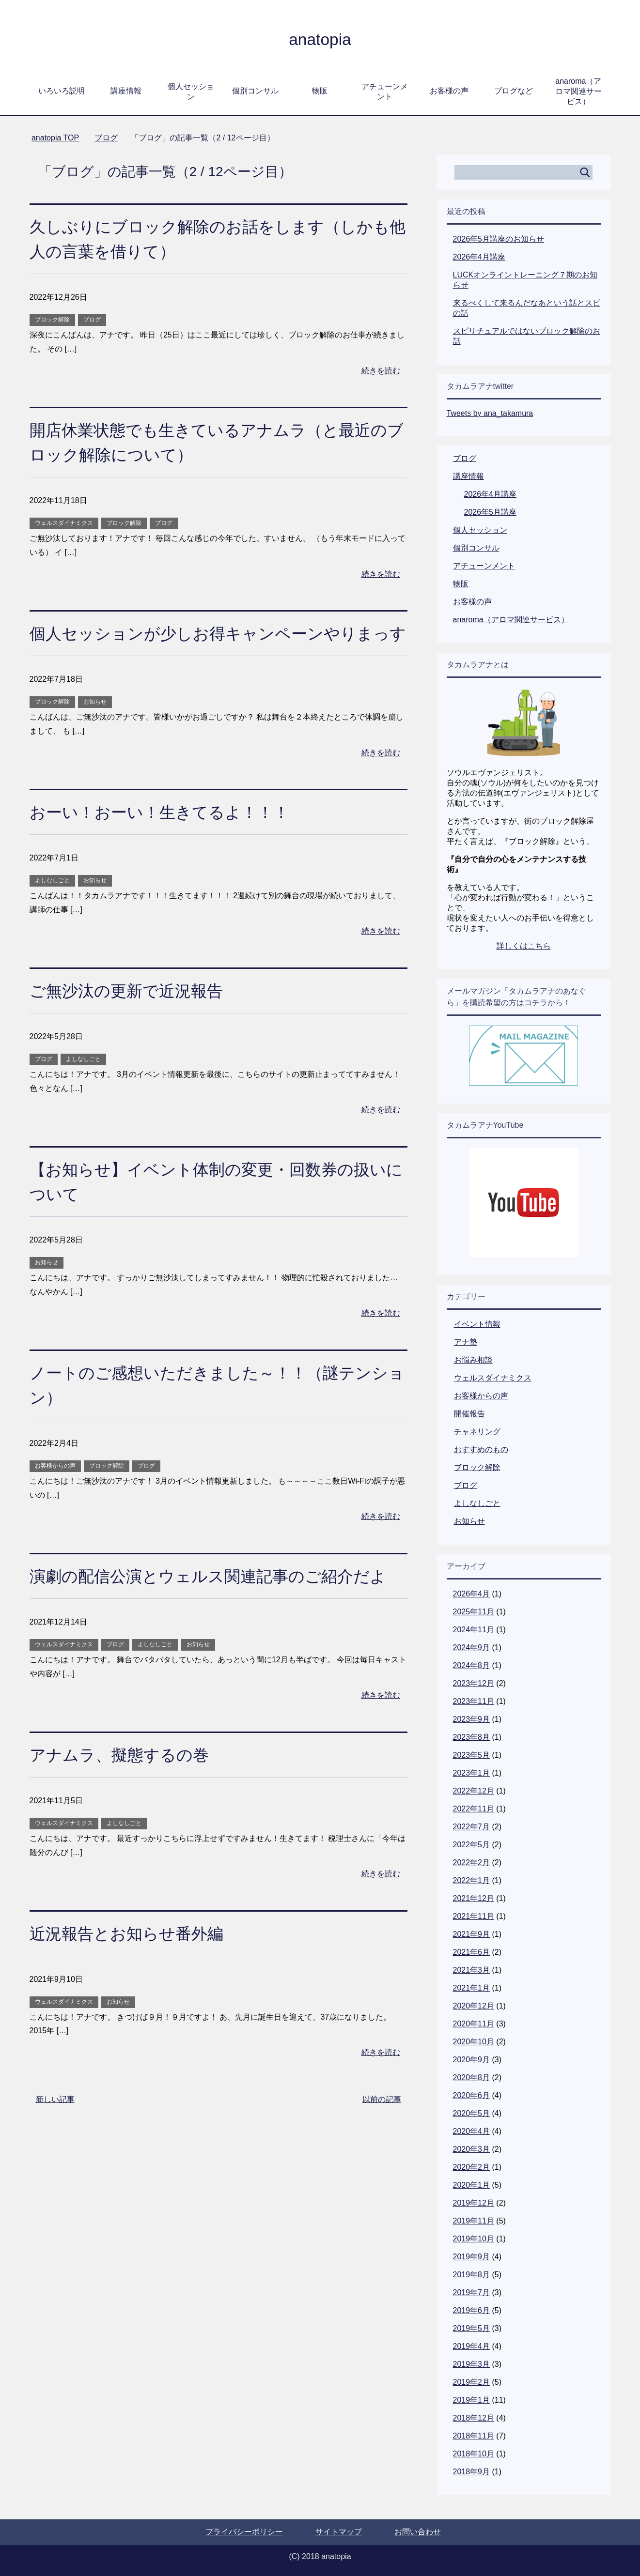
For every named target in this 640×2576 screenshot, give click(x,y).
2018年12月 (473, 2418)
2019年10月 (473, 2239)
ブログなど (513, 91)
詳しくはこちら (524, 946)
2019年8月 (471, 2274)
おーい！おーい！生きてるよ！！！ (163, 837)
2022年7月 (471, 1827)
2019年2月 (471, 2382)
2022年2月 (471, 1862)
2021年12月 (473, 1898)
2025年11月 (473, 1612)
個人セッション (191, 91)
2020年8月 (471, 2077)
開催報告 (469, 1414)
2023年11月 (473, 1701)
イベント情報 (477, 1324)
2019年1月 (471, 2400)
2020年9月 (471, 2059)
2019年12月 (473, 2203)
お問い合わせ (417, 2532)
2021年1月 (471, 1988)
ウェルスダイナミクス (64, 523)
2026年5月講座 (490, 512)
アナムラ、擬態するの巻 (122, 1779)
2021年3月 (471, 1970)
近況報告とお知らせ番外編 (129, 1958)
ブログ (92, 319)
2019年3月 (471, 2364)
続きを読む (380, 371)
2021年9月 (471, 1934)
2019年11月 (473, 2221)
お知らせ (95, 726)
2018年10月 (473, 2454)
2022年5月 (471, 1844)
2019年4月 (471, 2346)
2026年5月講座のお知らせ (499, 239)
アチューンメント (384, 91)
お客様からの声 (55, 1490)
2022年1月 (471, 1880)
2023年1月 (471, 1773)
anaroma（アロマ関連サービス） (578, 91)
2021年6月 (471, 1952)
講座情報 (125, 91)
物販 (320, 91)
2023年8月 (471, 1737)
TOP (55, 138)
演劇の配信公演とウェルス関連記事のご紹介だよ (213, 1601)
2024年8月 (471, 1665)
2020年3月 (471, 2149)
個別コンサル (255, 91)
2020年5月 (471, 2113)
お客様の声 (449, 91)
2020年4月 (471, 2131)
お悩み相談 (473, 1360)
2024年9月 (471, 1647)
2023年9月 (471, 1719)
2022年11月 (473, 1809)
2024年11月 (473, 1629)
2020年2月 (471, 2167)
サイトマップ (338, 2532)
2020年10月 (473, 2042)
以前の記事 (381, 2124)
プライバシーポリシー (244, 2532)
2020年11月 (473, 2024)
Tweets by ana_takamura (490, 413)
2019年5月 (471, 2328)
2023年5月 (471, 1755)
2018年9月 (471, 2472)
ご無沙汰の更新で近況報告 (129, 1015)
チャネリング (477, 1431)
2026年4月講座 (479, 257)
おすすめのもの (481, 1449)
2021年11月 (473, 1916)
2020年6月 (471, 2095)
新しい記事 (55, 2124)
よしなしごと (52, 905)
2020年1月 (471, 2185)
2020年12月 (473, 2006)
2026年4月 (471, 1594)
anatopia (319, 39)
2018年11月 (473, 2436)
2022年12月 (473, 1791)
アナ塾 (465, 1342)
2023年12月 (473, 1683)
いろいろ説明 (61, 91)
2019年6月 (471, 2310)
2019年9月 (471, 2257)
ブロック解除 (52, 319)
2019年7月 (471, 2292)
